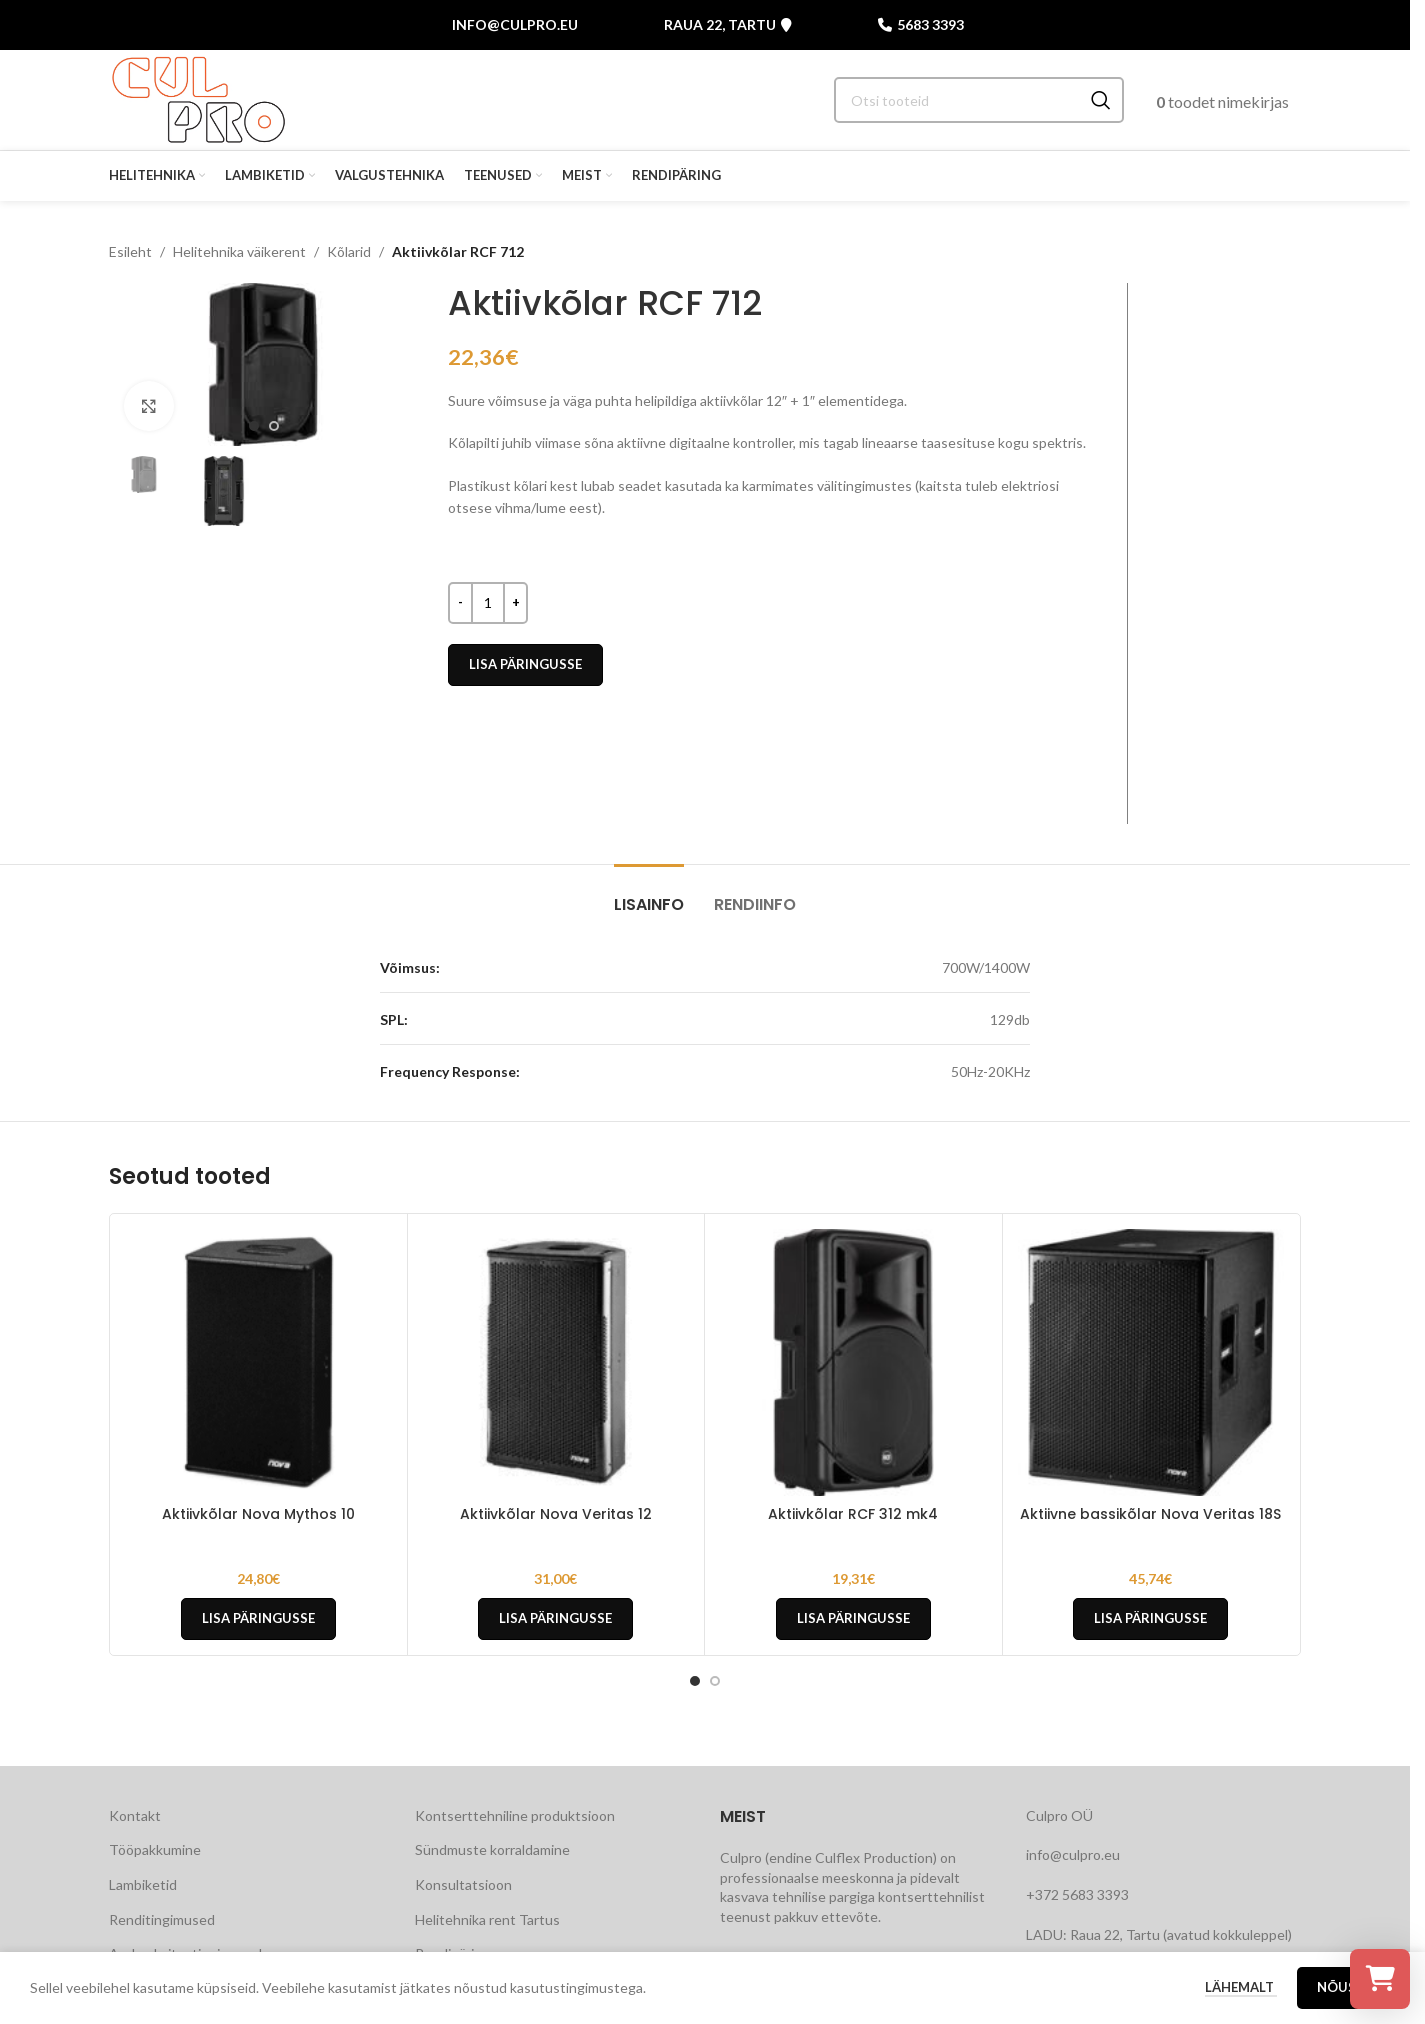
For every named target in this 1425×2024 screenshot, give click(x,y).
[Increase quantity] (515, 603)
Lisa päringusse (525, 664)
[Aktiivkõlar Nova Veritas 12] (556, 1362)
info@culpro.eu (515, 24)
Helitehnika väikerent (239, 251)
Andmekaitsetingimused (185, 1953)
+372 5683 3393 (1077, 1894)
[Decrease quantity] (460, 603)
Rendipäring (452, 1953)
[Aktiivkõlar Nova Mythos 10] (258, 1362)
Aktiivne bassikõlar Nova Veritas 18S (1150, 1514)
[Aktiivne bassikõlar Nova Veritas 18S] (1151, 1362)
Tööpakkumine (155, 1849)
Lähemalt (1241, 1994)
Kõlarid (349, 251)
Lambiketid (143, 1884)
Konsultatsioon (463, 1884)
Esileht (130, 251)
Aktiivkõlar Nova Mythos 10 (258, 1514)
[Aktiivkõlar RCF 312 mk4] (853, 1362)
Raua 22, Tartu (728, 25)
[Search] (979, 100)
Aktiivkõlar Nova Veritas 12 (556, 1514)
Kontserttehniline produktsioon (515, 1815)
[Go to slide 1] (254, 426)
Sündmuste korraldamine (492, 1849)
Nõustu (1346, 1995)
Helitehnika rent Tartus (487, 1919)
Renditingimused (162, 1919)
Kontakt (135, 1815)
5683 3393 (921, 25)
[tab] (649, 894)
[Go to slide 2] (274, 426)
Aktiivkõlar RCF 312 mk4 (853, 1514)
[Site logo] (198, 98)
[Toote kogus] (488, 603)
